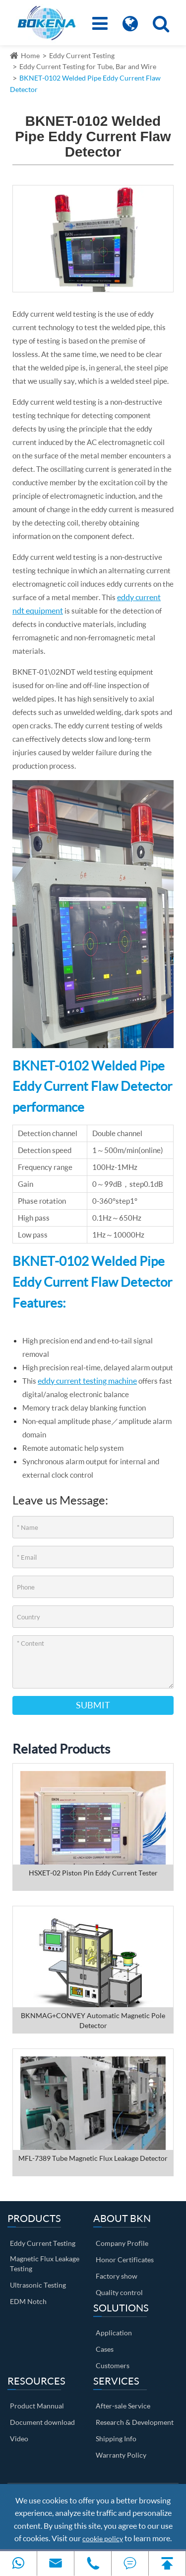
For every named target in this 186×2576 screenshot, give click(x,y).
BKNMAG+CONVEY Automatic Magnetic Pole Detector (93, 2020)
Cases (105, 2349)
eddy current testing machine (87, 1380)
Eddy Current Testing (82, 55)
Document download (42, 2422)
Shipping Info (116, 2438)
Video (19, 2438)
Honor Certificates (125, 2259)
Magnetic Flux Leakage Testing (44, 2263)
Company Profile (122, 2243)
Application (114, 2332)
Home (30, 55)
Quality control (119, 2292)
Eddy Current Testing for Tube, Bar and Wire (87, 66)
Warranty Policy (121, 2455)
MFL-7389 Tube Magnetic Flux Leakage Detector (93, 2158)
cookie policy (102, 2538)
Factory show (116, 2276)
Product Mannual (37, 2405)
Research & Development (135, 2422)
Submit (93, 1704)
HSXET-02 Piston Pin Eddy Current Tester (93, 1872)
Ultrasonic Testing (38, 2285)
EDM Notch (28, 2301)
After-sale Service (123, 2405)
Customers (112, 2365)
